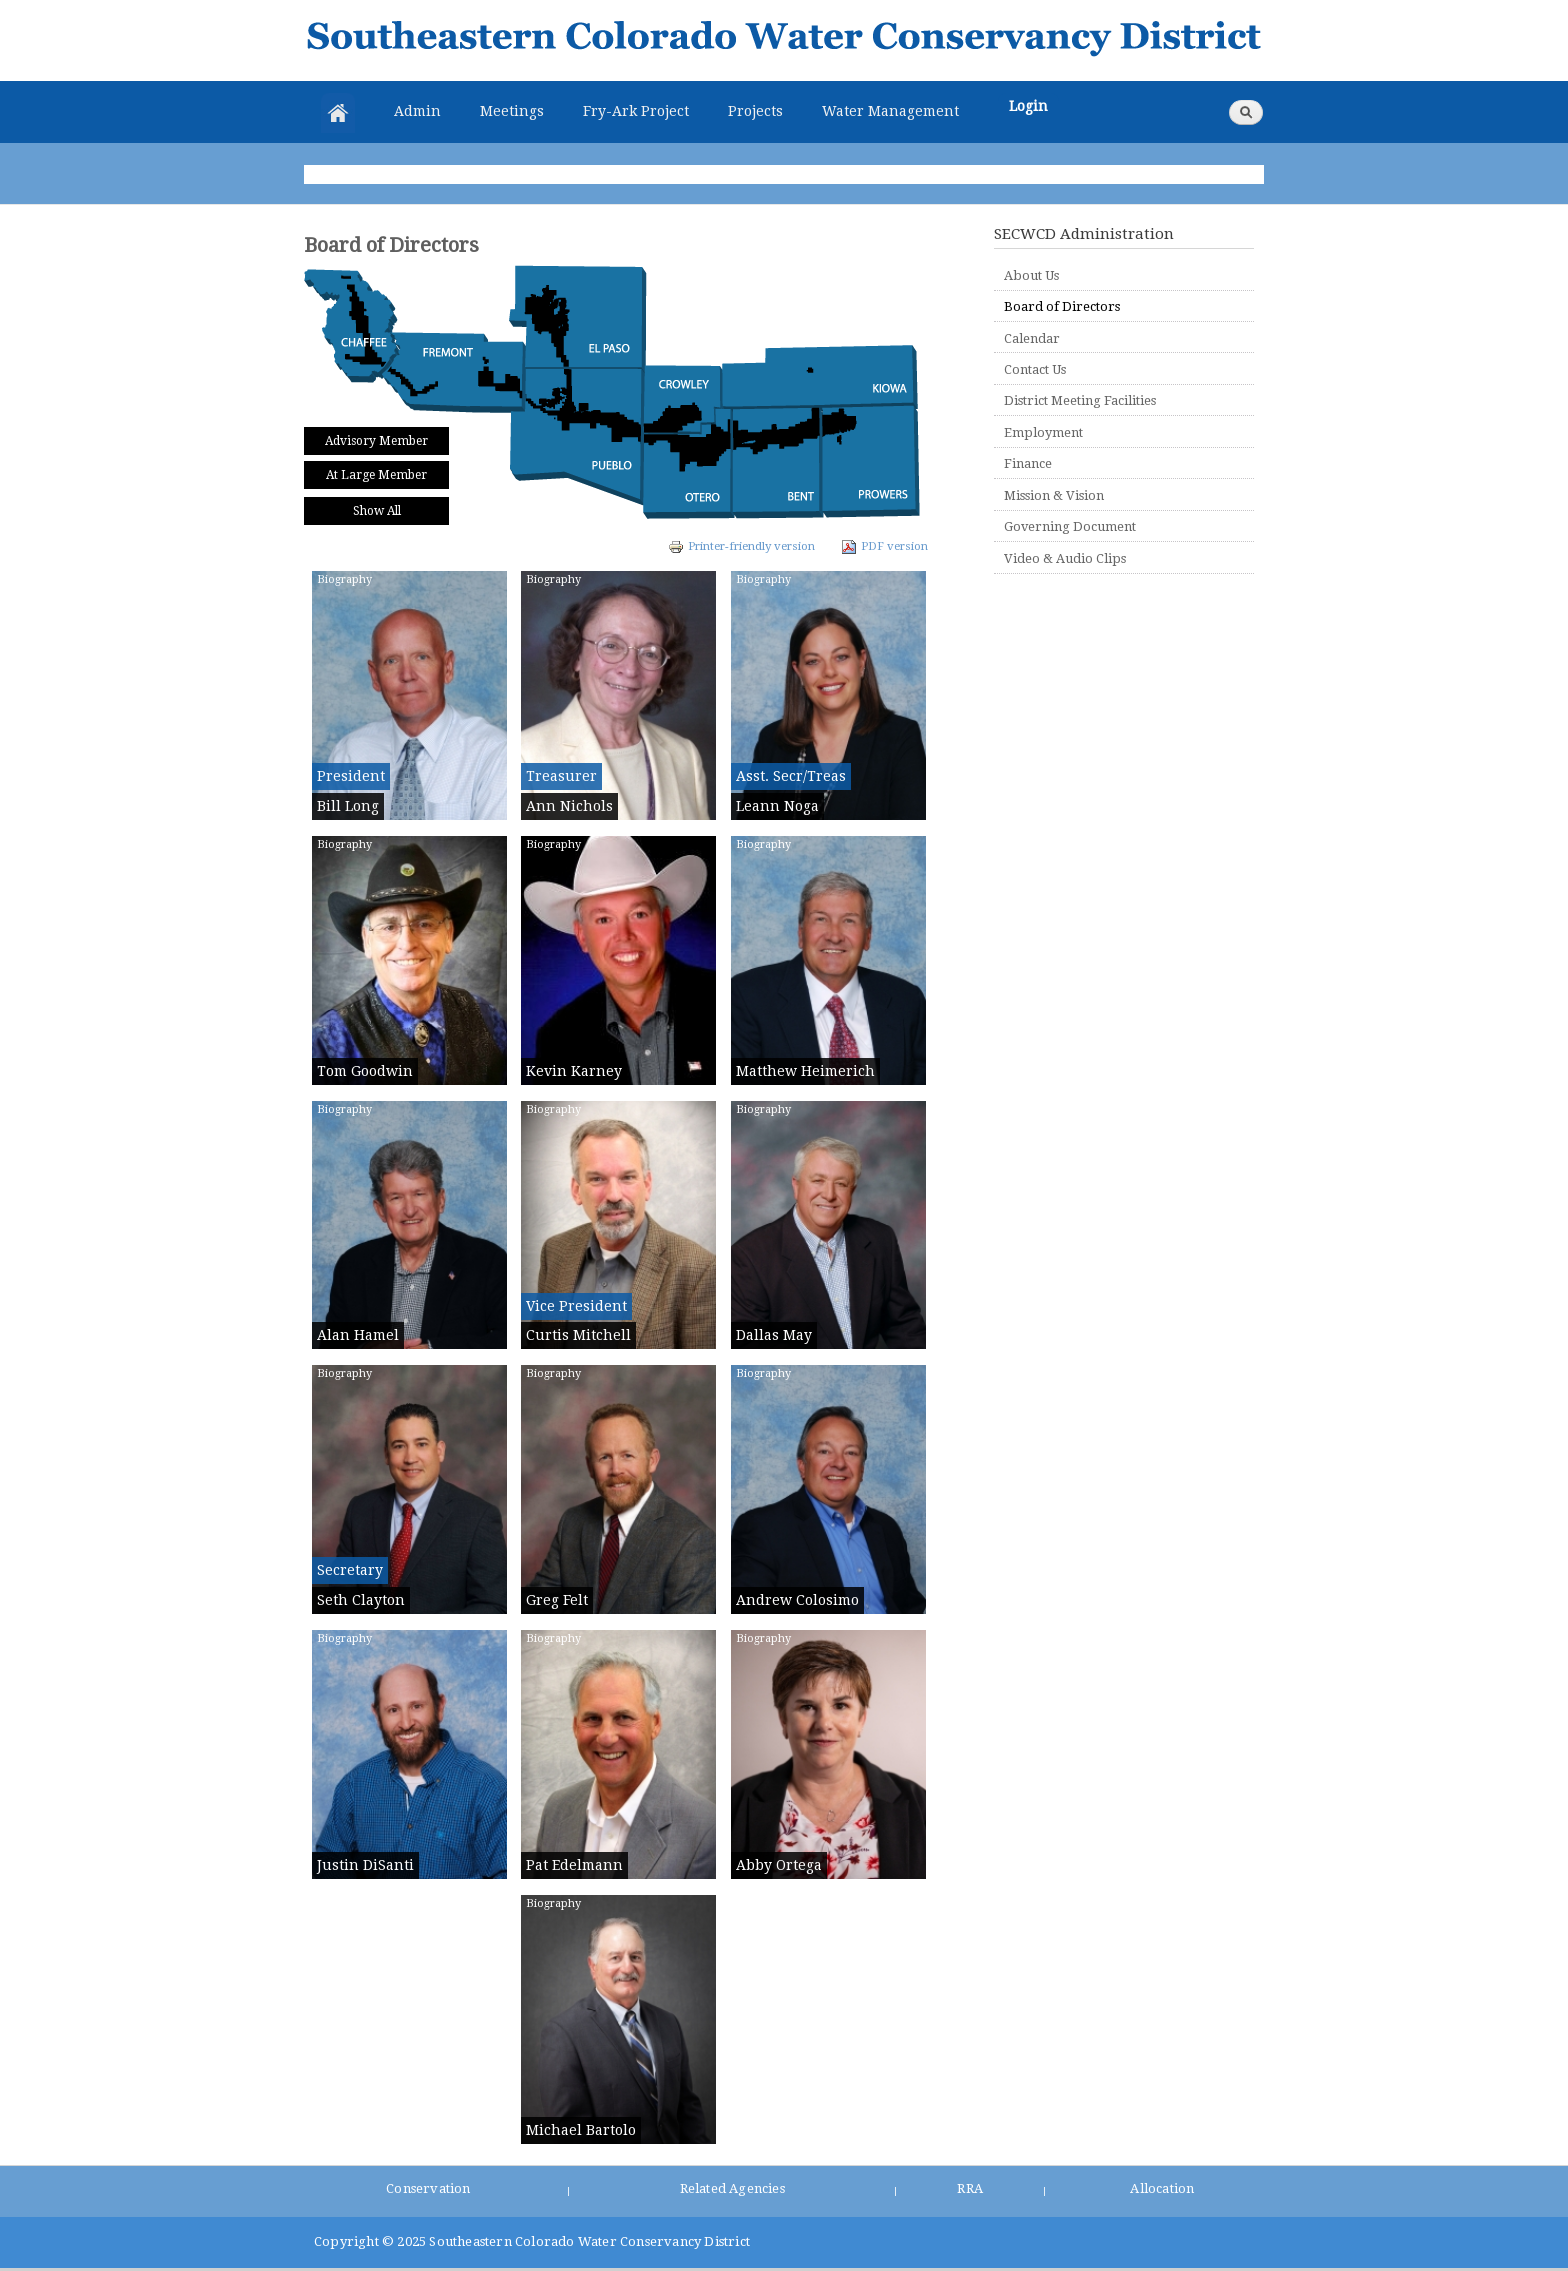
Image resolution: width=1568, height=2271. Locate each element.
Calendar (1032, 338)
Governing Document (1070, 526)
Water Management (890, 111)
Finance (1028, 463)
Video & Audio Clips (1065, 558)
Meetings (512, 111)
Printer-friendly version (741, 546)
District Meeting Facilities (1080, 400)
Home (338, 113)
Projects (755, 111)
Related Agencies (732, 2188)
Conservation (428, 2188)
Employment (1043, 432)
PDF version (884, 546)
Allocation (1162, 2188)
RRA (970, 2188)
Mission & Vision (1054, 495)
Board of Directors (1062, 306)
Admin (417, 111)
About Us (1031, 275)
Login (1028, 106)
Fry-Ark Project (636, 111)
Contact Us (1035, 369)
